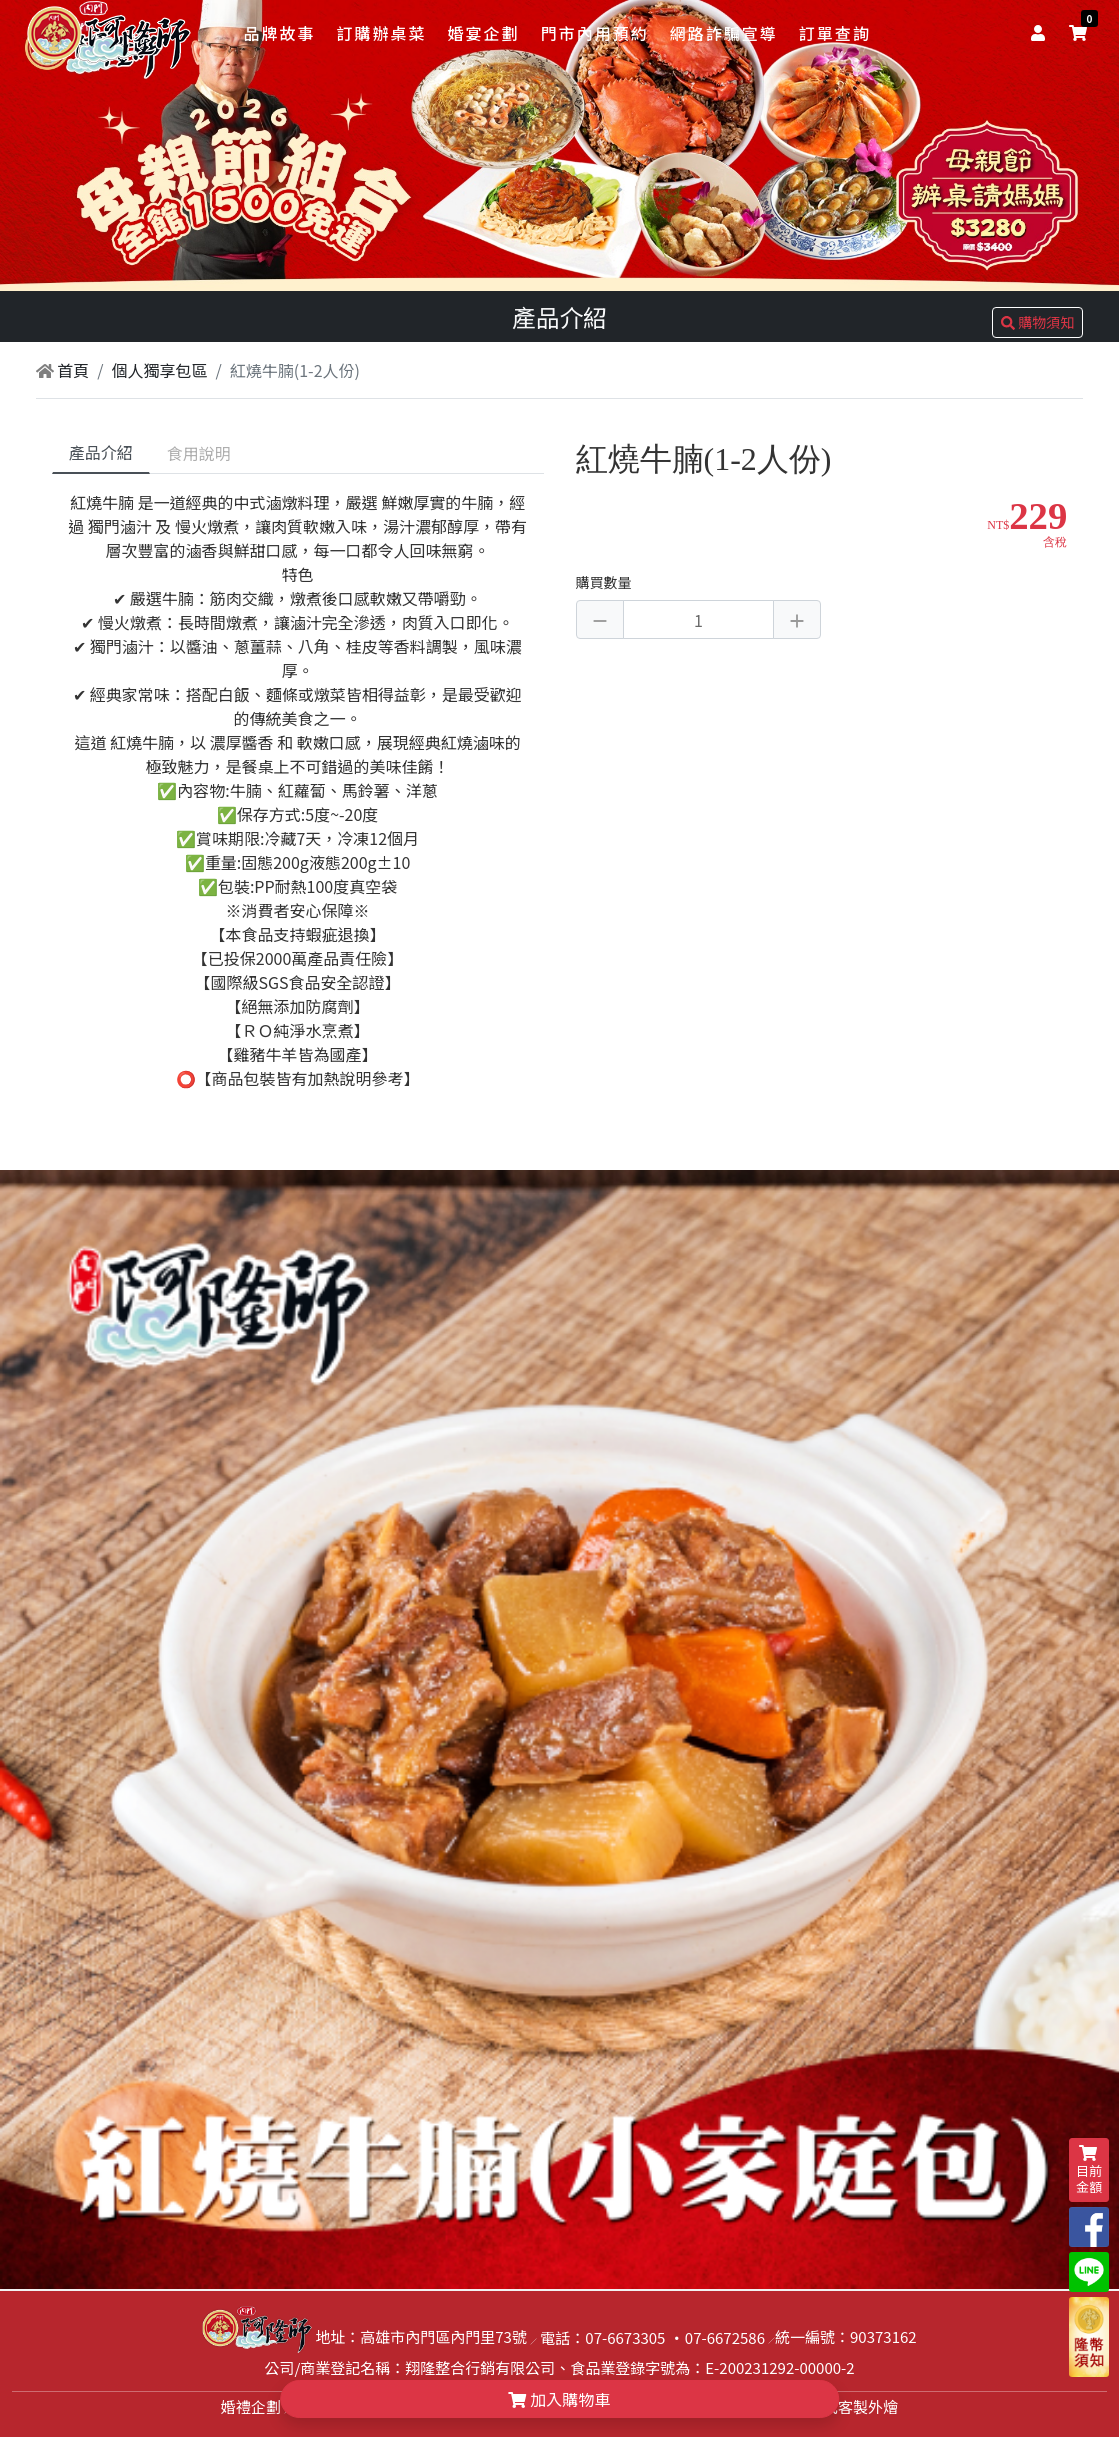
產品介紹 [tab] (101, 452)
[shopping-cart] (1078, 32)
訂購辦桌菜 (381, 33)
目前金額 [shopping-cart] (1089, 2170)
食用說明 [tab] (199, 453)
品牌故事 (279, 33)
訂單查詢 (835, 33)
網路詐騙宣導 (724, 33)
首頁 (63, 370)
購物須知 (1037, 322)
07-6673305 (625, 2337)
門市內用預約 (595, 33)
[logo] (109, 35)
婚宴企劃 (484, 33)
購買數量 (604, 582)
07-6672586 (725, 2337)
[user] (1042, 32)
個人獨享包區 (160, 370)
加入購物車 (560, 2399)
